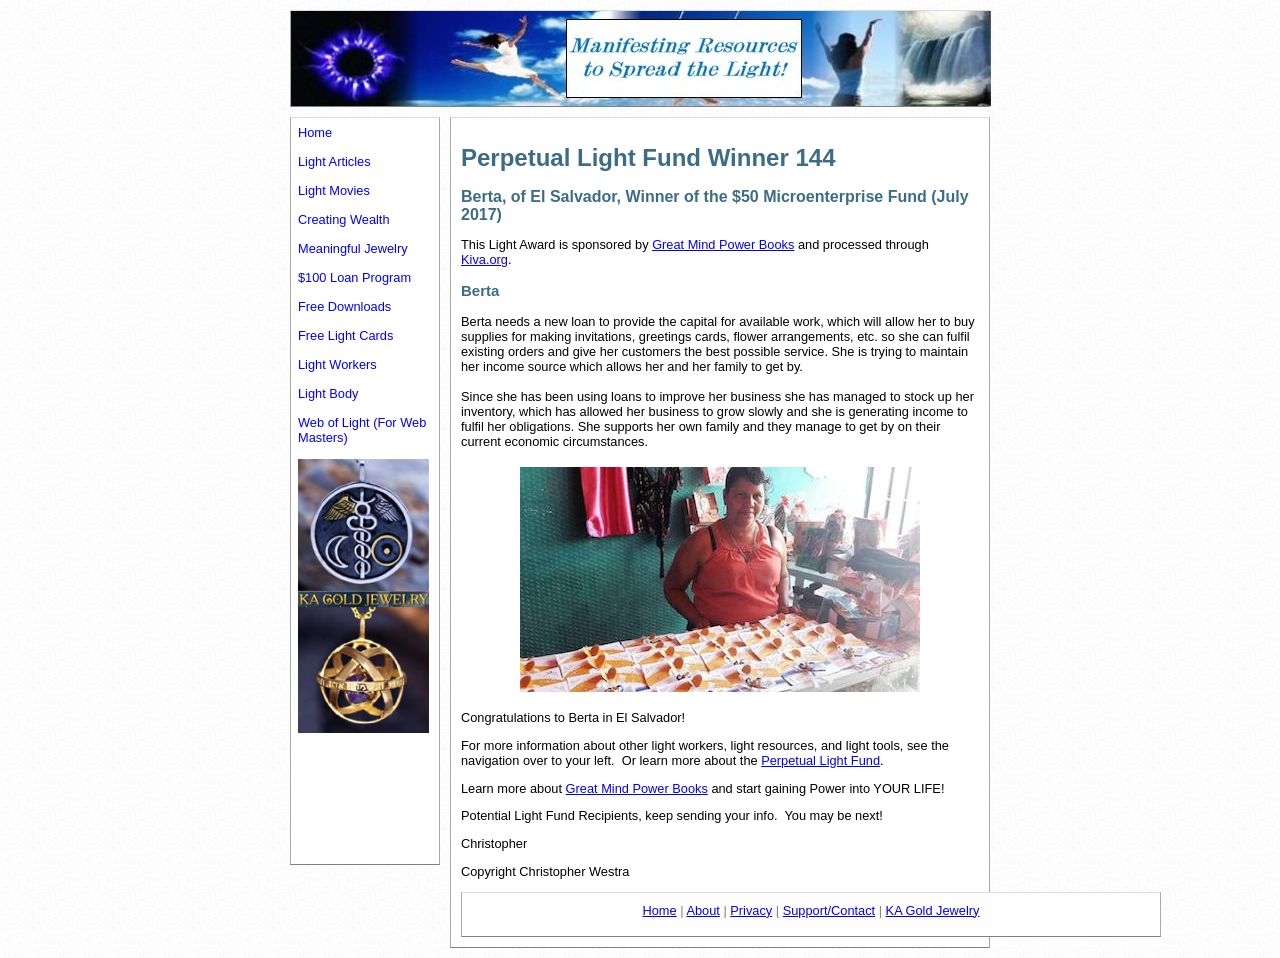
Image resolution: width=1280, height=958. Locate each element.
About (702, 910)
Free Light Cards (345, 335)
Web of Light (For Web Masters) (362, 430)
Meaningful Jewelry (353, 248)
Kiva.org (484, 259)
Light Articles (334, 161)
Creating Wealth (344, 219)
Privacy (751, 910)
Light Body (328, 393)
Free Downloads (344, 306)
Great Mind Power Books (723, 244)
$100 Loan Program (354, 277)
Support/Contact (829, 910)
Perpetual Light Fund (820, 760)
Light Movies (334, 190)
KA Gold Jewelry (933, 910)
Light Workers (337, 364)
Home (315, 132)
